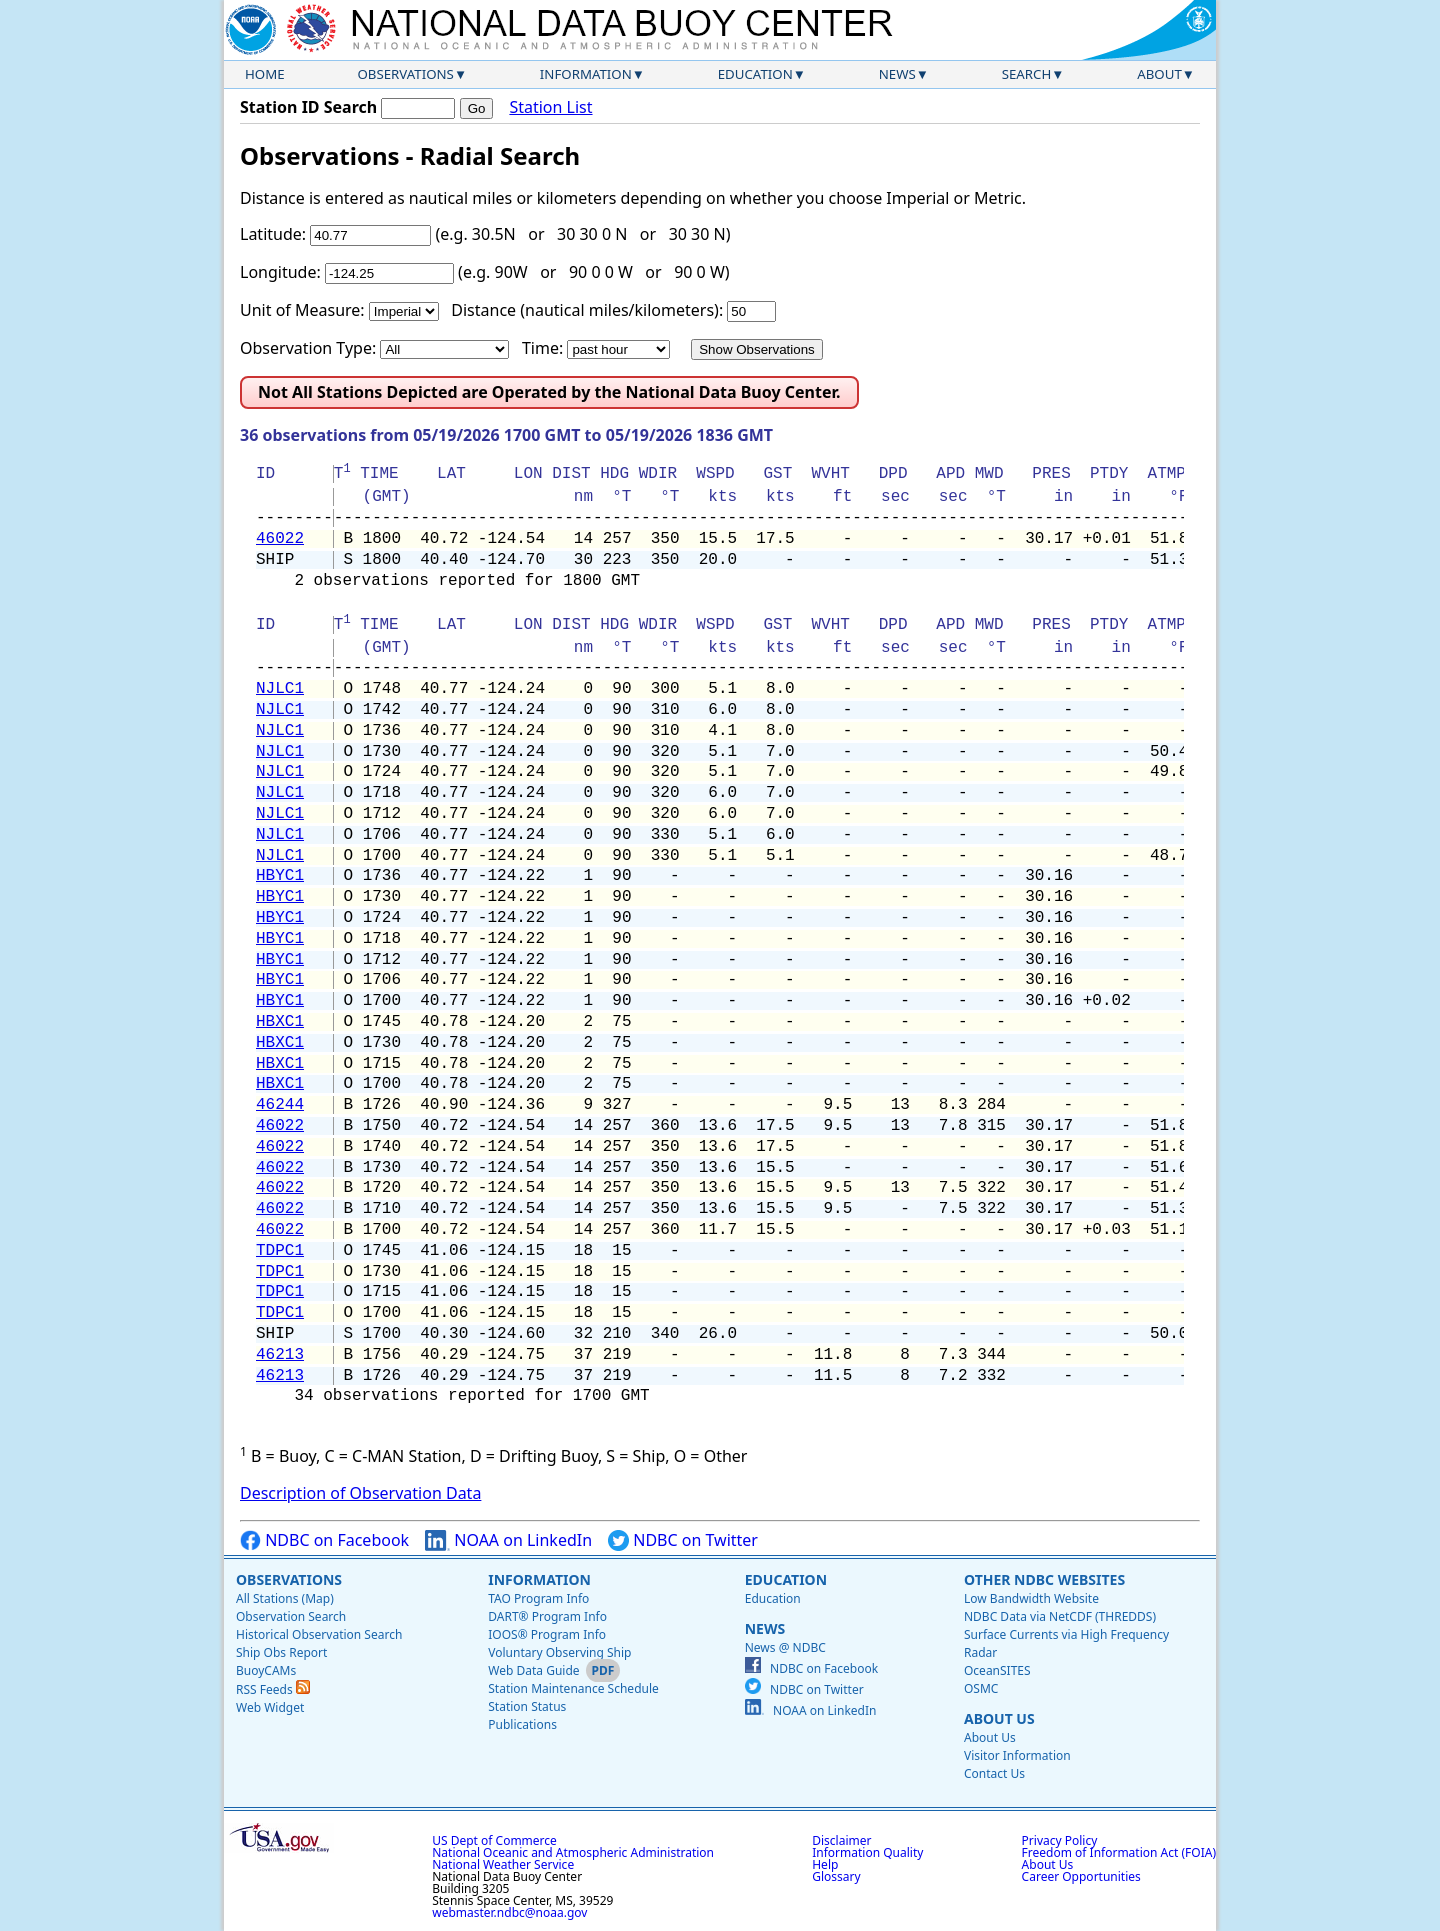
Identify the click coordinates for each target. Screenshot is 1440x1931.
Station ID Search (308, 107)
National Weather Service (503, 1864)
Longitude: (280, 272)
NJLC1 (280, 689)
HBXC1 (280, 1022)
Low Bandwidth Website (1031, 1598)
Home (265, 74)
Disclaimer (841, 1840)
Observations (405, 74)
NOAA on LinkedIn (508, 1540)
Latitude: (273, 234)
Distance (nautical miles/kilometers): (587, 310)
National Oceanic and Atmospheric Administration (573, 1852)
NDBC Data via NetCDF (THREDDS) (1060, 1616)
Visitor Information (1017, 1755)
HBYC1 (280, 876)
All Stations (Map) (285, 1598)
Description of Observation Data (360, 1493)
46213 (280, 1355)
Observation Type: (308, 348)
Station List (550, 107)
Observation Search (291, 1616)
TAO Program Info (538, 1598)
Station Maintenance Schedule (573, 1688)
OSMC (981, 1688)
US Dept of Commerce (494, 1840)
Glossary (836, 1876)
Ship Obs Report (281, 1652)
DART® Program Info (547, 1616)
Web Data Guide (533, 1670)
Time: (542, 348)
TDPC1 (280, 1251)
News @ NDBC (785, 1647)
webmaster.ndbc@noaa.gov (509, 1912)
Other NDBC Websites (1044, 1579)
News (897, 74)
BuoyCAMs (266, 1670)
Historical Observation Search (319, 1634)
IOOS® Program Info (547, 1634)
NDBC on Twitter (683, 1540)
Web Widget (270, 1707)
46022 (280, 539)
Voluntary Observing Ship (559, 1652)
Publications (522, 1724)
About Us (999, 1718)
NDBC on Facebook (324, 1540)
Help (825, 1864)
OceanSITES (997, 1670)
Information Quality (867, 1852)
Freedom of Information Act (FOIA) (1119, 1852)
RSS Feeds (273, 1689)
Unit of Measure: (302, 310)
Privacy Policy (1060, 1840)
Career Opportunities (1081, 1876)
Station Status (527, 1706)
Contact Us (994, 1773)
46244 (280, 1105)
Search (1027, 74)
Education (755, 74)
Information (586, 74)
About (1159, 74)
